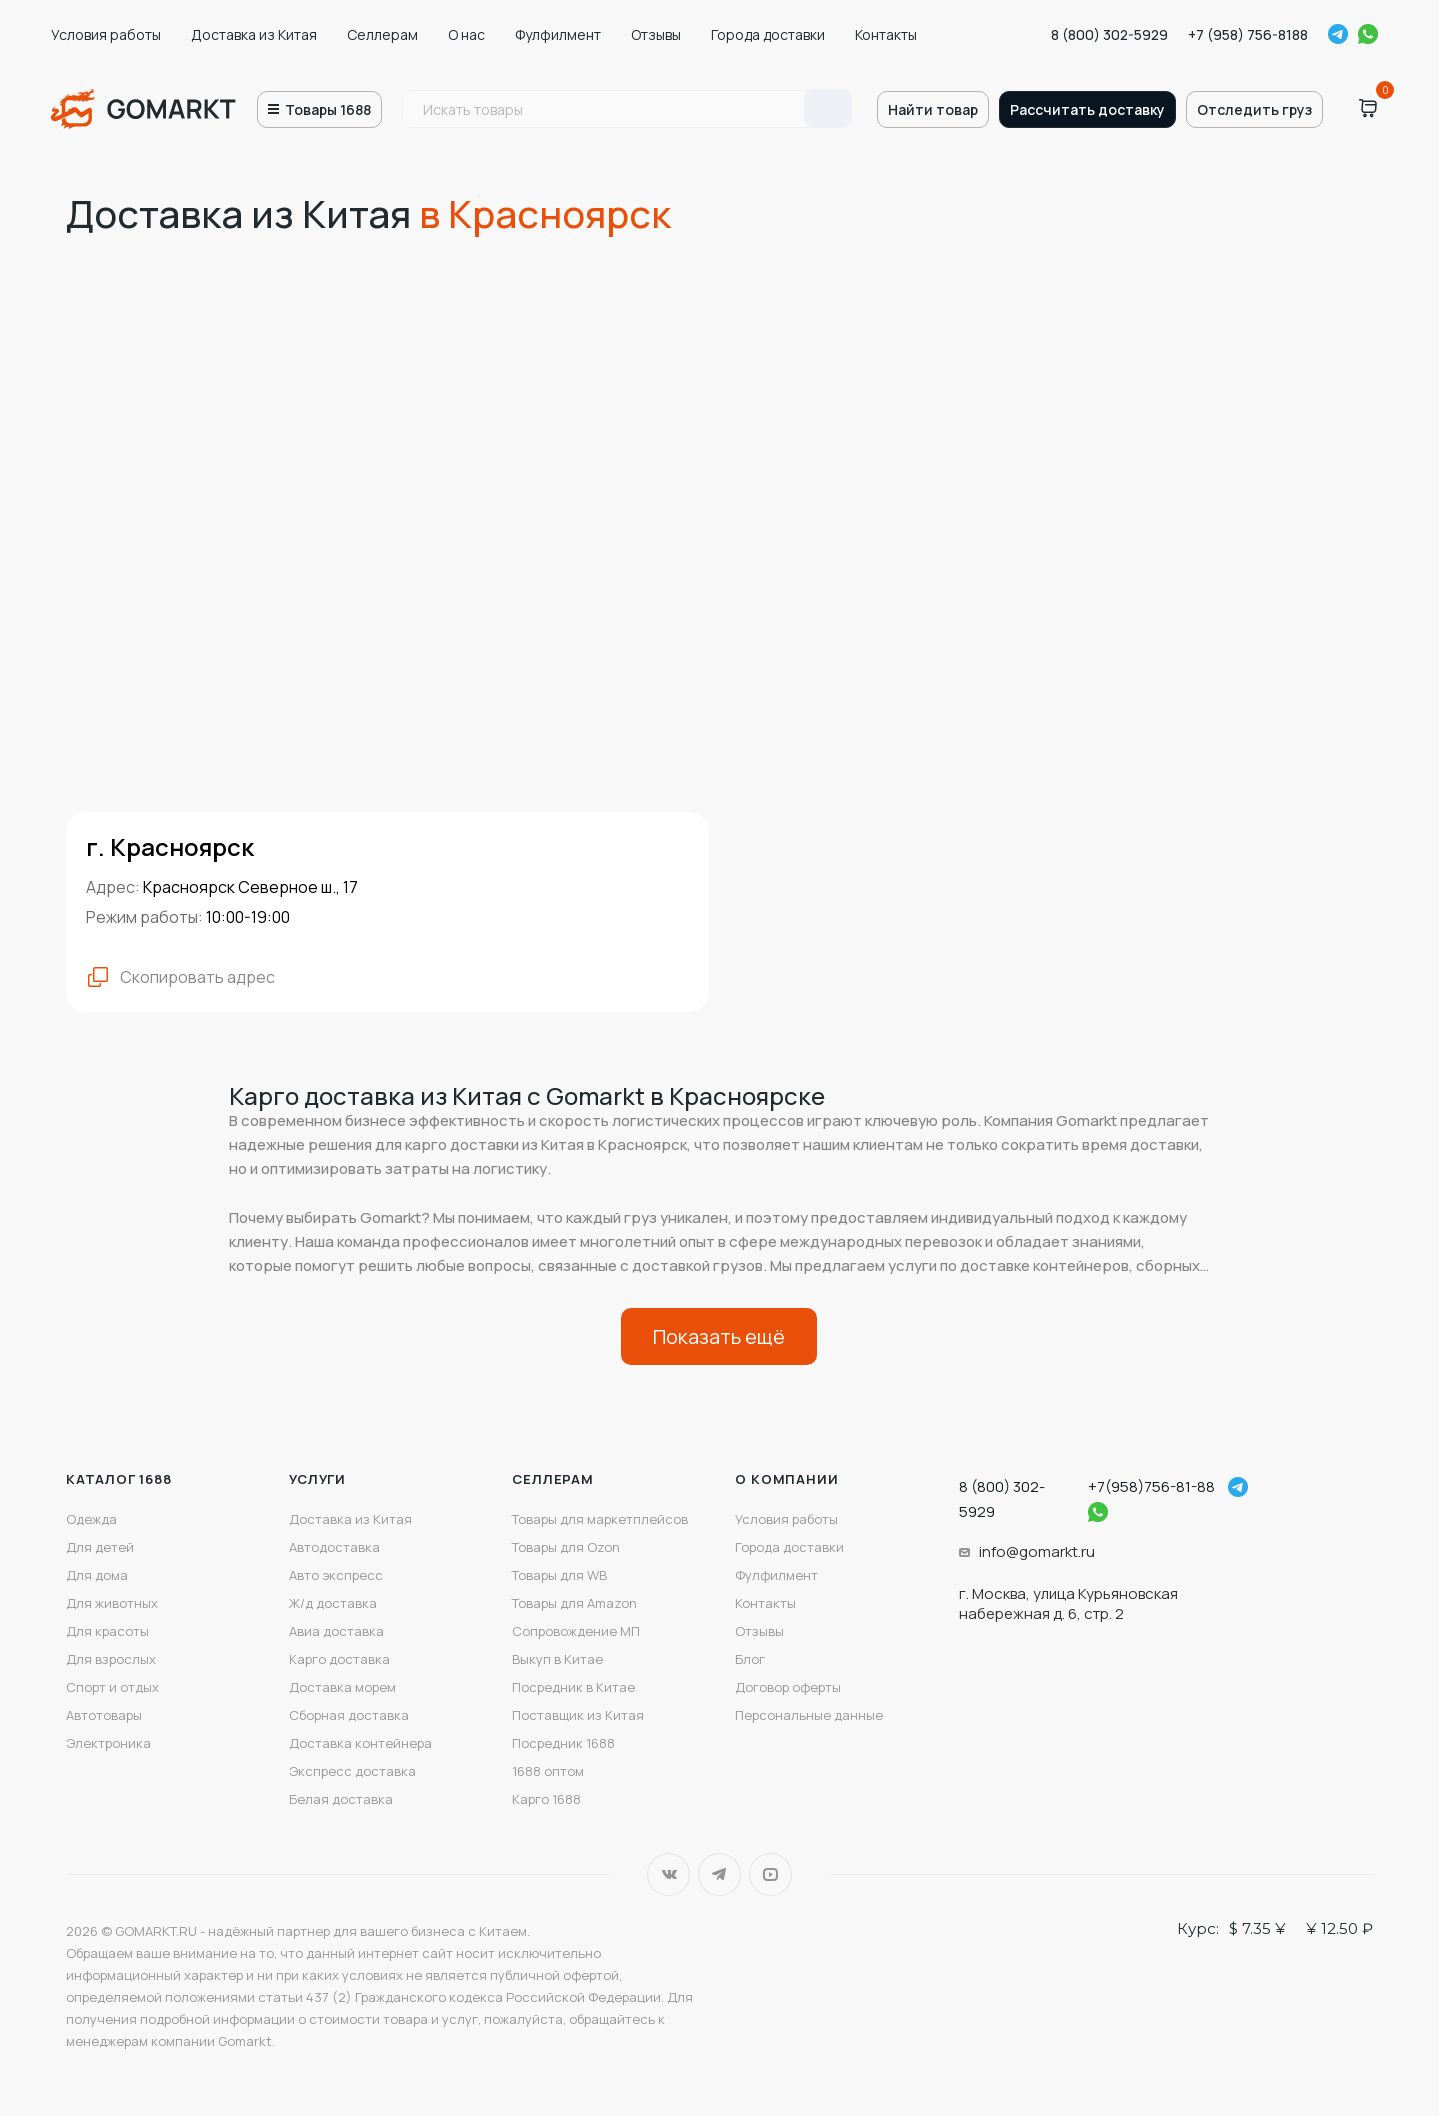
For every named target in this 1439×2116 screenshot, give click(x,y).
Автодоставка (334, 1547)
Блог (750, 1659)
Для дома (97, 1575)
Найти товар (933, 109)
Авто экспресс (336, 1575)
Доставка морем (342, 1687)
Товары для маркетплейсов (600, 1519)
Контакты (886, 34)
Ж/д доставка (333, 1603)
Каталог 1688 (119, 1479)
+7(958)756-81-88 (1151, 1486)
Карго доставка (339, 1659)
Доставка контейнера (360, 1743)
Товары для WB (559, 1575)
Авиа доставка (336, 1631)
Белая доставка (341, 1799)
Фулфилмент (558, 34)
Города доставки (768, 34)
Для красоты (107, 1631)
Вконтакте (668, 1874)
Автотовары (104, 1715)
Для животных (112, 1603)
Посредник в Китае (573, 1687)
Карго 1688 (546, 1799)
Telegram (1338, 34)
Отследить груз (1254, 109)
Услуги (317, 1479)
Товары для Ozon (566, 1547)
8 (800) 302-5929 (1109, 34)
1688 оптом (548, 1771)
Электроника (108, 1743)
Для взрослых (111, 1659)
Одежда (91, 1519)
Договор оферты (788, 1687)
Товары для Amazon (574, 1603)
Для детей (100, 1547)
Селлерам (382, 34)
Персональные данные (809, 1715)
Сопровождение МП (576, 1631)
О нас (466, 34)
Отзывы (656, 34)
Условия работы (106, 34)
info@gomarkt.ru (1037, 1551)
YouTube (770, 1874)
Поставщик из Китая (578, 1715)
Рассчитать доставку (1087, 109)
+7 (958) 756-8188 (1248, 34)
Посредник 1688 (563, 1743)
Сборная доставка (349, 1715)
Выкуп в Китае (557, 1659)
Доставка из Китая (254, 34)
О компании (786, 1479)
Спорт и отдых (112, 1687)
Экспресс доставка (352, 1771)
